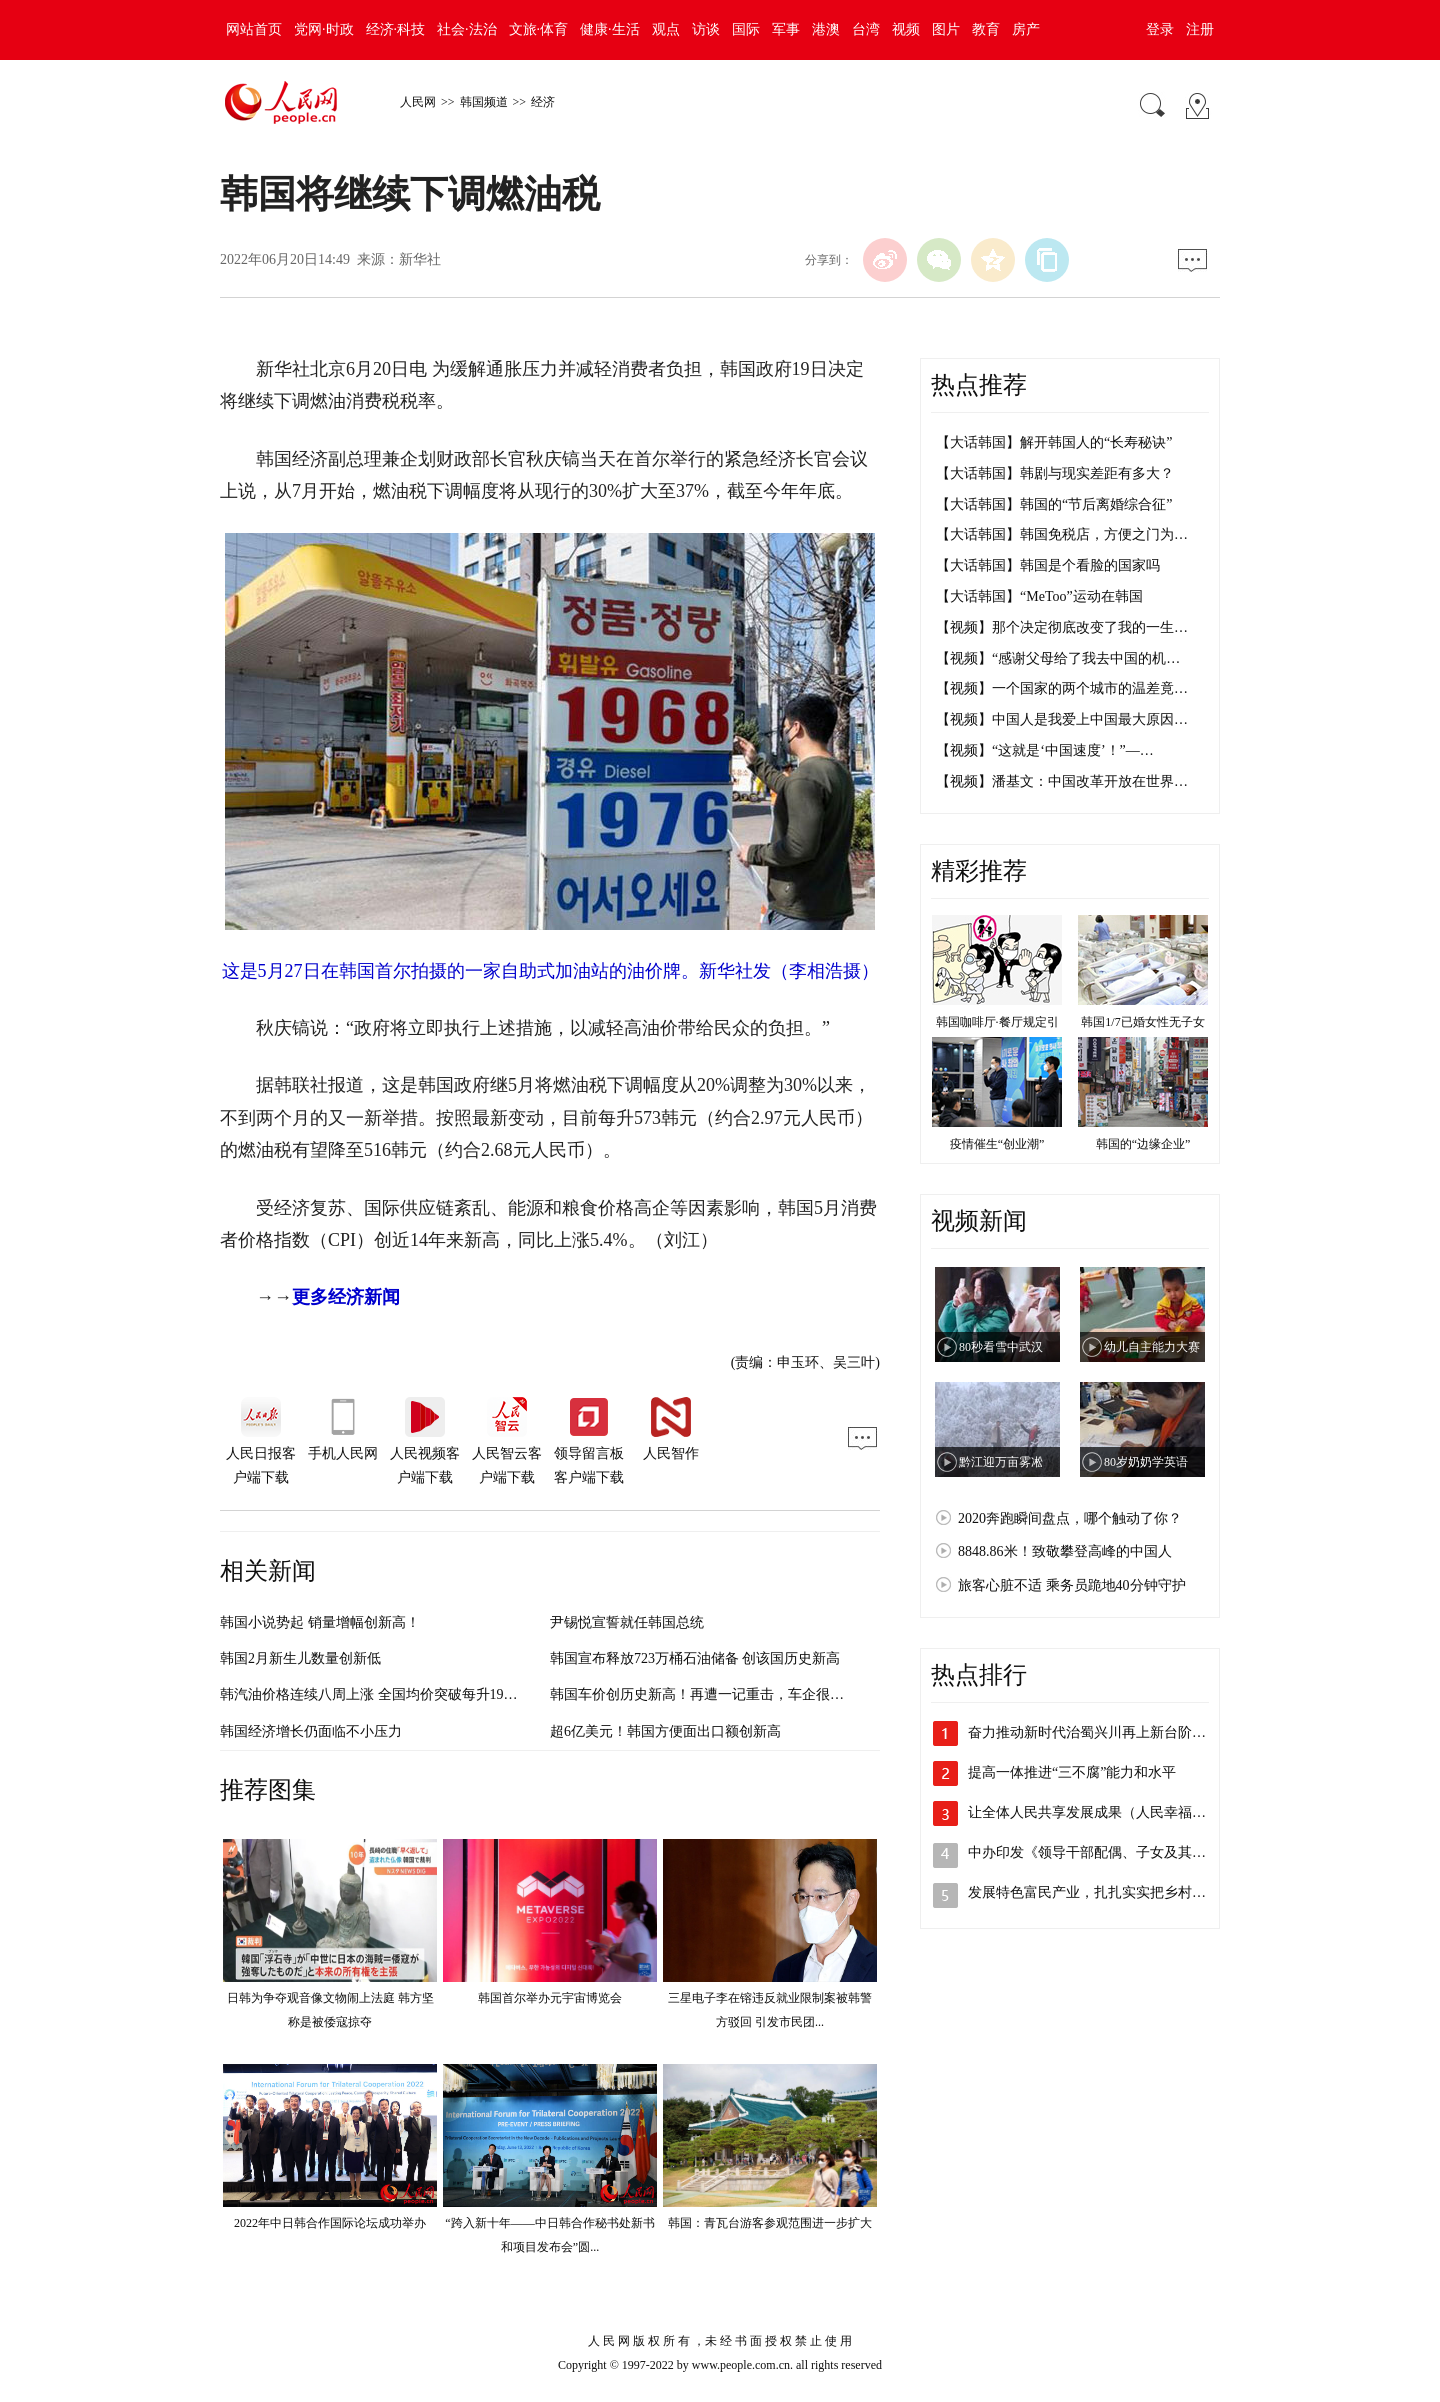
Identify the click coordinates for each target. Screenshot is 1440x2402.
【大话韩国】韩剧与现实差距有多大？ (1055, 473)
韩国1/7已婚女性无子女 (1142, 1022)
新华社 (420, 259)
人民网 (418, 102)
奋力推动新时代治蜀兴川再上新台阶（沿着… (1108, 1732)
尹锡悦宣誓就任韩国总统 (627, 1622)
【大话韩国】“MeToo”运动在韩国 (1039, 596)
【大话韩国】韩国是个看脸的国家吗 (1048, 565)
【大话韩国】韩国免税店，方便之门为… (1062, 534)
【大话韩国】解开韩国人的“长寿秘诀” (1054, 442)
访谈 (706, 29)
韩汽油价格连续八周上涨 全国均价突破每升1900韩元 (383, 1694)
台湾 (866, 29)
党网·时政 (324, 29)
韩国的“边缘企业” (1143, 1144)
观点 (666, 29)
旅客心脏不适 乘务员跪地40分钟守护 (1072, 1585)
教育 (986, 29)
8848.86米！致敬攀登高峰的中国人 (1065, 1551)
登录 (1160, 29)
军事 (786, 29)
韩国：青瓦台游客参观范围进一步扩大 (770, 2223)
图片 (946, 29)
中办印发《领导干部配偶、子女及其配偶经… (1108, 1852)
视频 (906, 29)
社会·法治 (467, 29)
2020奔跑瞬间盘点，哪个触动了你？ (1070, 1518)
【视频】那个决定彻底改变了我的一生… (1062, 627)
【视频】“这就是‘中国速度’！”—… (1045, 750)
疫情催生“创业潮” (997, 1144)
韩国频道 (484, 102)
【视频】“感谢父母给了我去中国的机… (1058, 658)
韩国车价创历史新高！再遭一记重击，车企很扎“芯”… (717, 1694)
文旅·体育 (539, 29)
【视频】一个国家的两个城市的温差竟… (1062, 688)
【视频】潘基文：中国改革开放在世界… (1062, 781)
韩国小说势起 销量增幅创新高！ (320, 1622)
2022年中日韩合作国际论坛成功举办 (330, 2223)
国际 (746, 29)
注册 (1200, 29)
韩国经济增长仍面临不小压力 (311, 1731)
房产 (1026, 29)
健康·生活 (610, 29)
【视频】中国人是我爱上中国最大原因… (1062, 719)
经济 (543, 102)
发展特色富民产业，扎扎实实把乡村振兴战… (1108, 1892)
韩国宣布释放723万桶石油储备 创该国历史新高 (695, 1658)
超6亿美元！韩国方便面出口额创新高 (665, 1731)
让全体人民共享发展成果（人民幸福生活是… (1108, 1812)
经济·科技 (396, 29)
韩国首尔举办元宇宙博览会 (550, 1998)
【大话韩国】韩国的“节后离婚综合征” (1054, 504)
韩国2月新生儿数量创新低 (300, 1658)
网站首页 (254, 29)
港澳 (826, 29)
